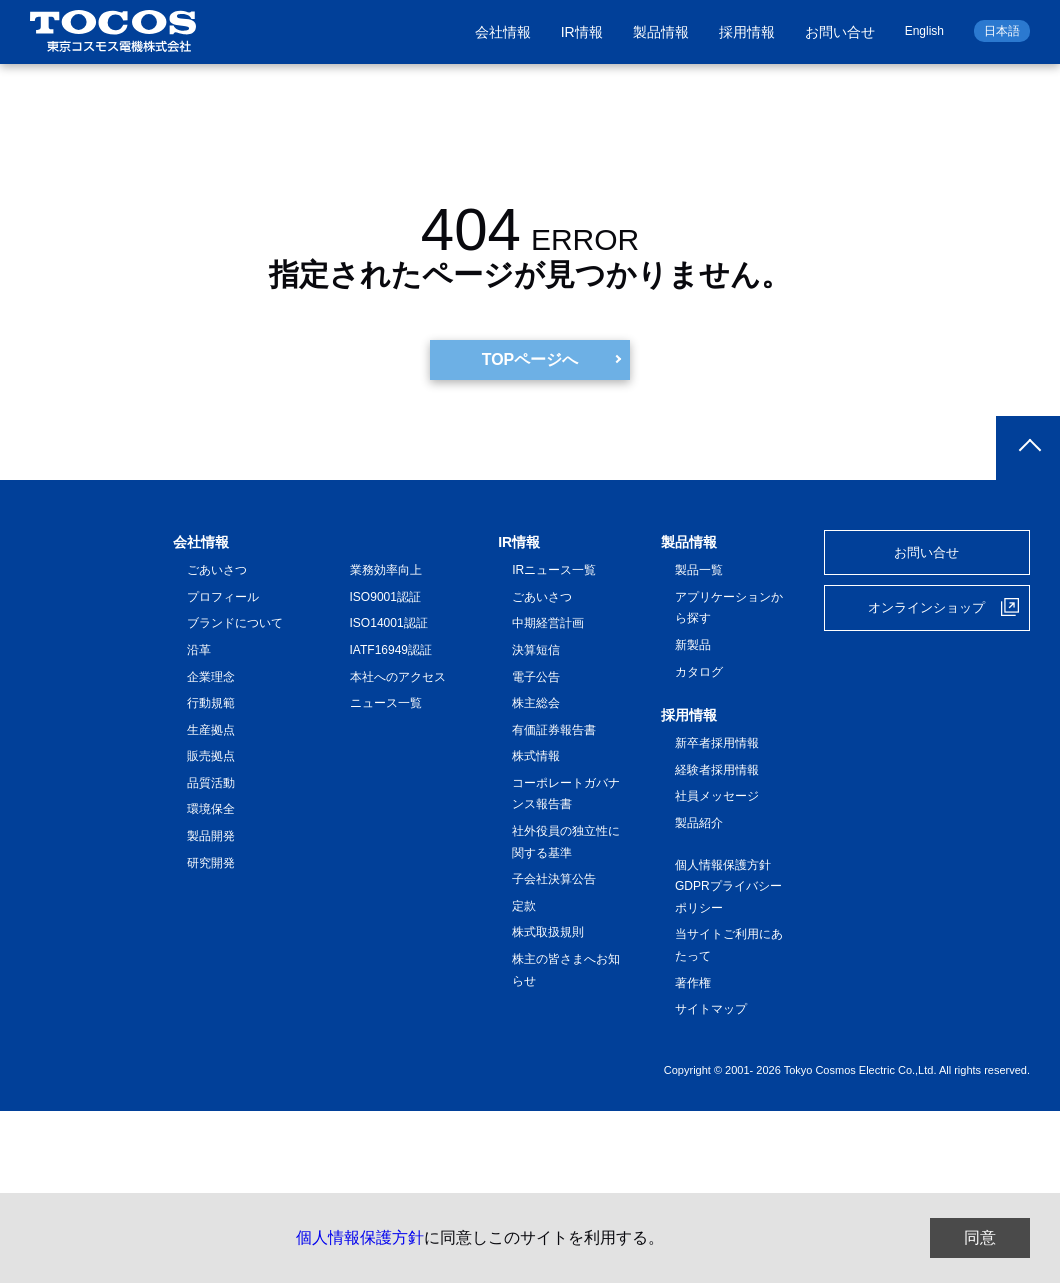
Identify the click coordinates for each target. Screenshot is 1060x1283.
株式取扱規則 (548, 933)
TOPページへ (530, 359)
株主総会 (536, 703)
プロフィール (223, 597)
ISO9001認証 (385, 597)
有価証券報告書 (554, 730)
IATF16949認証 (391, 650)
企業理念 (211, 677)
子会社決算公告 (554, 879)
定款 (524, 906)
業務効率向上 (386, 570)
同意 (980, 1237)
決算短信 (536, 650)
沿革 (199, 650)
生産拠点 (211, 730)
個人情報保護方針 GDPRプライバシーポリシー (729, 886)
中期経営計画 (548, 623)
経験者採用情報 (717, 770)
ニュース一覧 (386, 703)
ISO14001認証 (389, 623)
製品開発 (211, 836)
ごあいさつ (217, 570)
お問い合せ (840, 32)
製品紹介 (699, 823)
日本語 (1002, 31)
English (924, 31)
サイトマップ (711, 1009)
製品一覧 (699, 570)
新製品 (693, 645)
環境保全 (211, 810)
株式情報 (536, 756)
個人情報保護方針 (360, 1237)
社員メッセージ (717, 797)
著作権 (693, 983)
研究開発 (211, 863)
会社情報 (503, 32)
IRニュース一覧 (554, 570)
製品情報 (661, 32)
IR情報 (582, 32)
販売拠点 (211, 756)
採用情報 (747, 32)
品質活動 (211, 783)
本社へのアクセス (398, 677)
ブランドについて (235, 623)
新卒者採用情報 (717, 743)
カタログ (699, 672)
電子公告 (536, 677)
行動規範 (211, 703)
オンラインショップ (926, 607)
